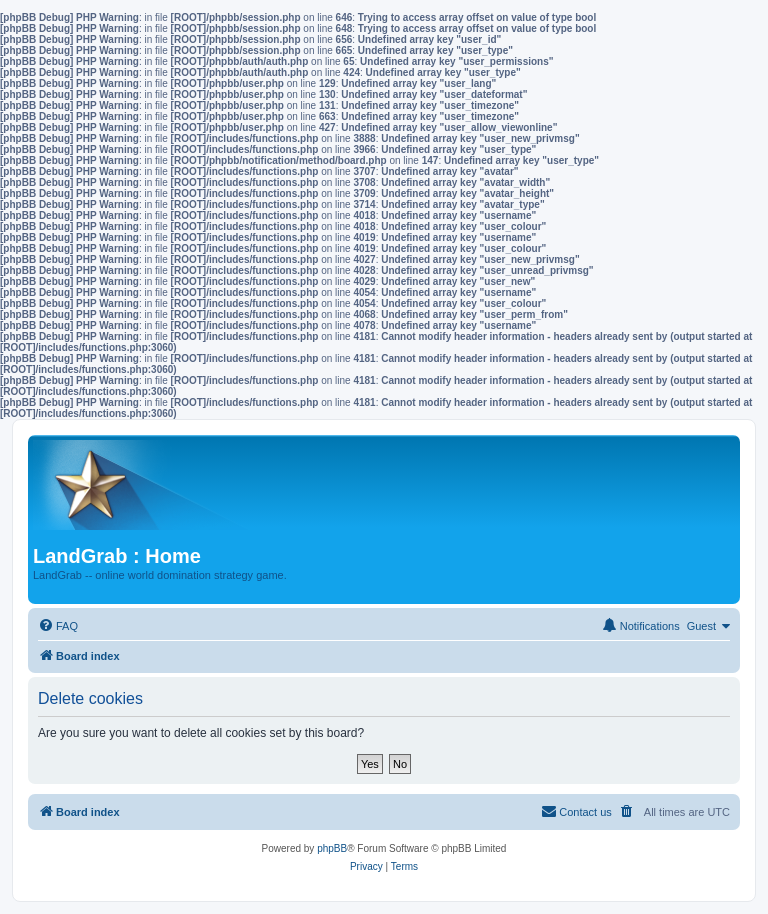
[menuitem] (58, 626)
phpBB (332, 848)
